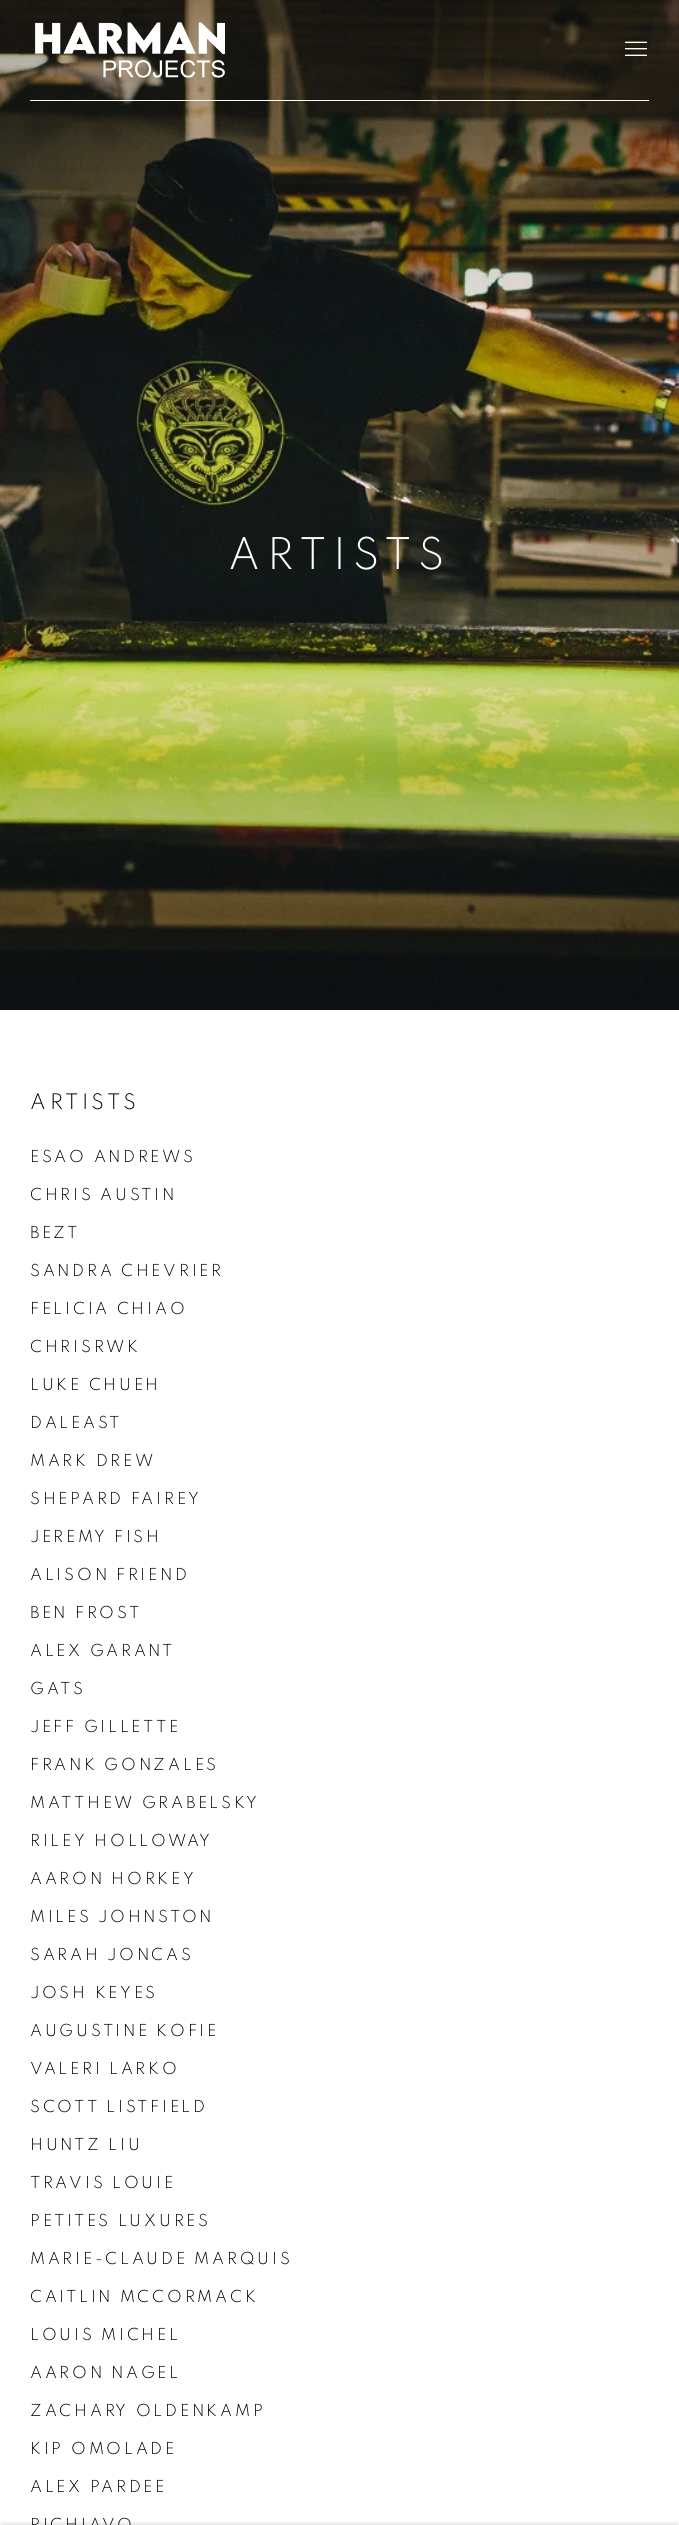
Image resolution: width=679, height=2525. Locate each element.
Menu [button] (634, 50)
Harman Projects (130, 50)
